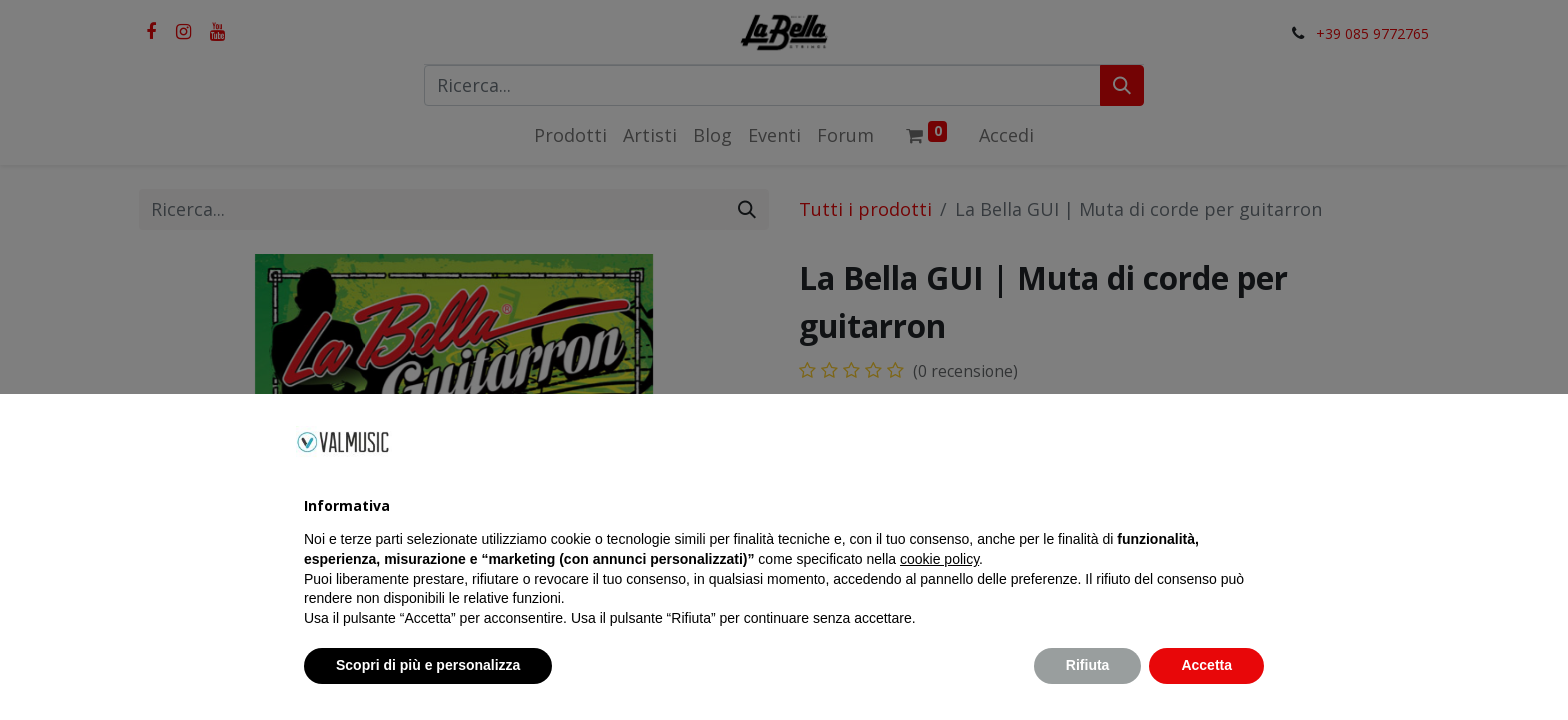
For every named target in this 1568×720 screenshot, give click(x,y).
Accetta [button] (1206, 665)
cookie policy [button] (939, 559)
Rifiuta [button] (1088, 665)
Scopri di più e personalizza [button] (428, 665)
